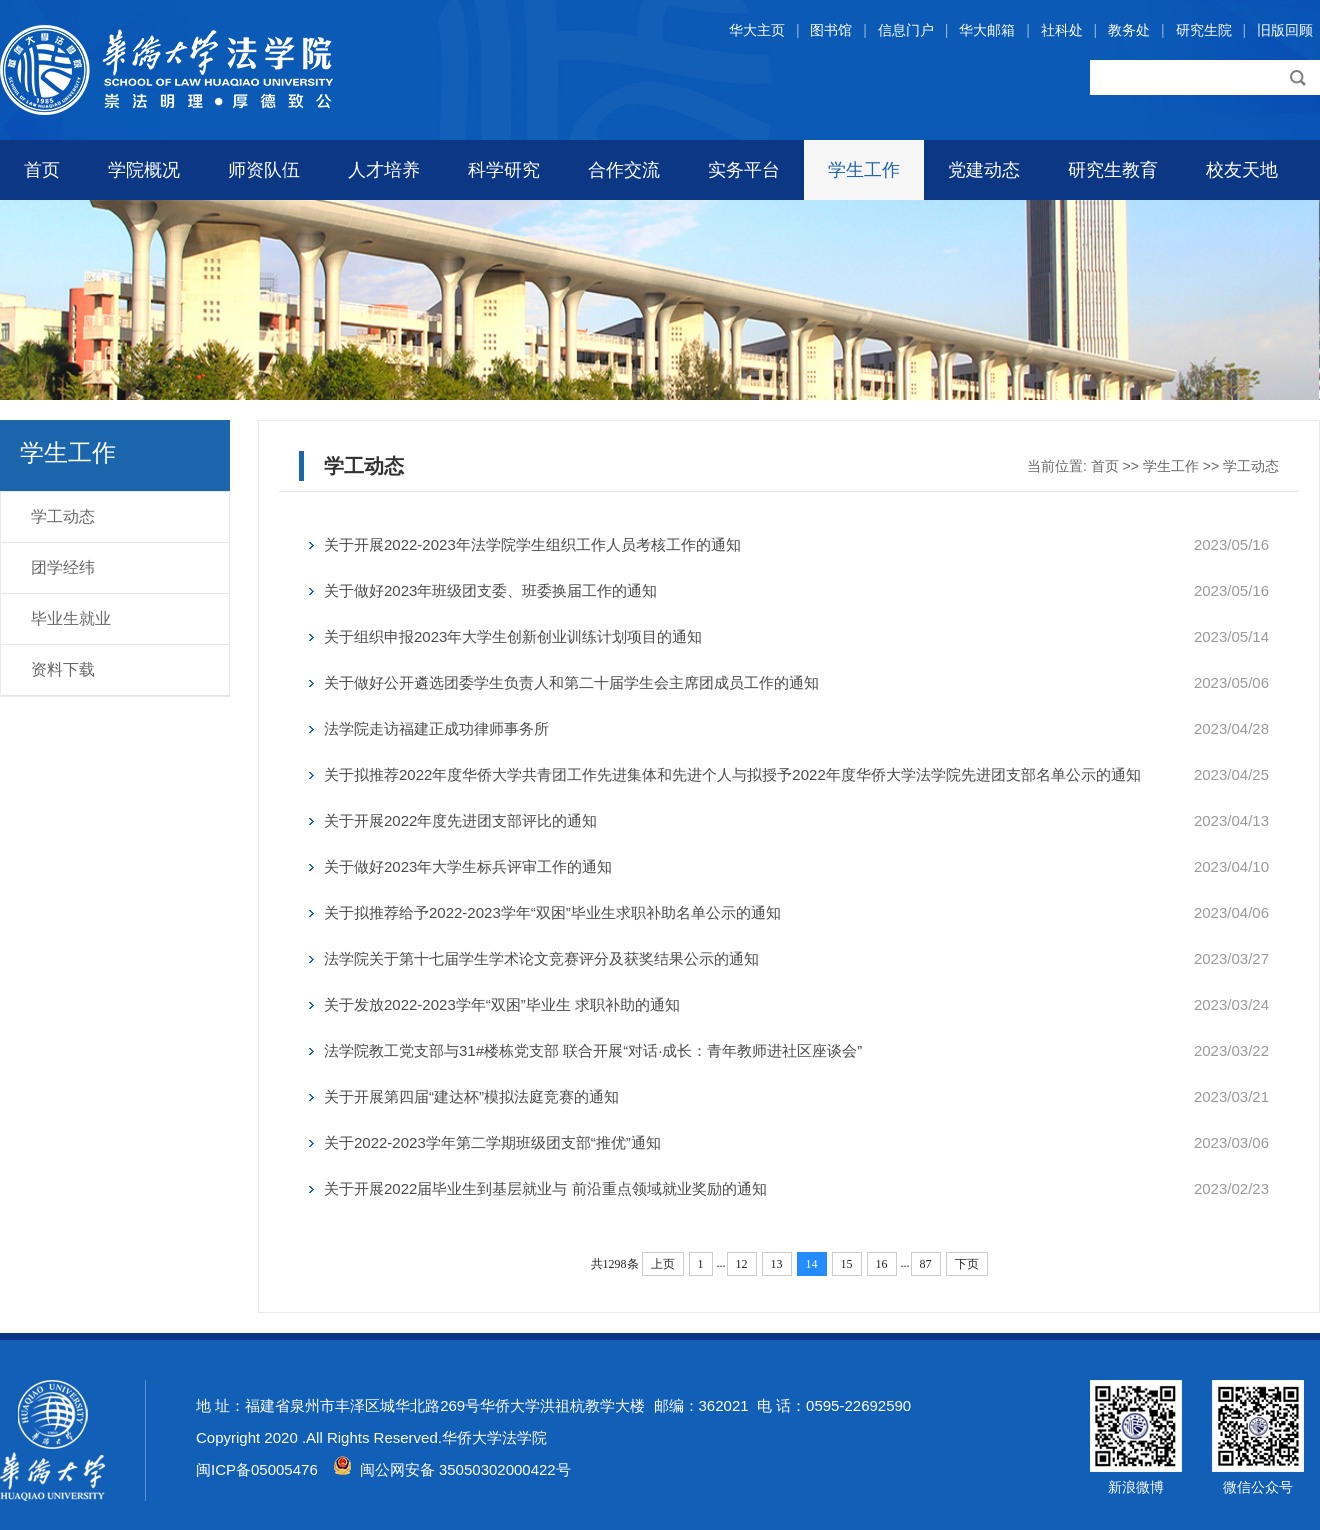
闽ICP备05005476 (257, 1469)
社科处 (1062, 30)
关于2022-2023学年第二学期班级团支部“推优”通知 (492, 1142)
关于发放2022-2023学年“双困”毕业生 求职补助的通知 (502, 1004)
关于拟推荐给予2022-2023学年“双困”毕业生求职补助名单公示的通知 (552, 912)
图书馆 (831, 30)
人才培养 (384, 170)
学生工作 (864, 170)
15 (847, 1264)
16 (882, 1264)
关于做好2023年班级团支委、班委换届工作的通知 (490, 590)
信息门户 (906, 30)
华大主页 (757, 30)
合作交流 (624, 170)
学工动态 (63, 516)
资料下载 (63, 669)
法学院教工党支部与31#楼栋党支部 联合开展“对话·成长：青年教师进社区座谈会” (593, 1050)
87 (926, 1264)
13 (777, 1264)
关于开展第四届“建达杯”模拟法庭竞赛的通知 (471, 1096)
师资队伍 (264, 170)
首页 (42, 170)
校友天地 (1242, 170)
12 (742, 1264)
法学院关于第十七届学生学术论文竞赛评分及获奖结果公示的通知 (541, 958)
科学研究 (504, 170)
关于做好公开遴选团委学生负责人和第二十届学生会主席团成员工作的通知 (571, 682)
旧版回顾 (1285, 30)
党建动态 (984, 170)
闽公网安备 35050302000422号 (452, 1469)
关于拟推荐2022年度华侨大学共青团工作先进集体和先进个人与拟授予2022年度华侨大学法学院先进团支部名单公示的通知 (732, 774)
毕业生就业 (71, 618)
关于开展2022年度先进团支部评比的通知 (460, 820)
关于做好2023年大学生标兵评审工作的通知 (468, 866)
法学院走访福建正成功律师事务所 (436, 728)
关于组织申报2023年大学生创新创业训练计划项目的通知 (513, 636)
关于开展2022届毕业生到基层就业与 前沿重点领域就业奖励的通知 (545, 1188)
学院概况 (144, 170)
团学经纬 (63, 567)
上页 (663, 1264)
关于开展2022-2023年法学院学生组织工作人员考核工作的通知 (532, 544)
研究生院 (1204, 30)
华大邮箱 (987, 30)
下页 (967, 1264)
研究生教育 (1113, 170)
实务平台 (744, 170)
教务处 (1129, 30)
